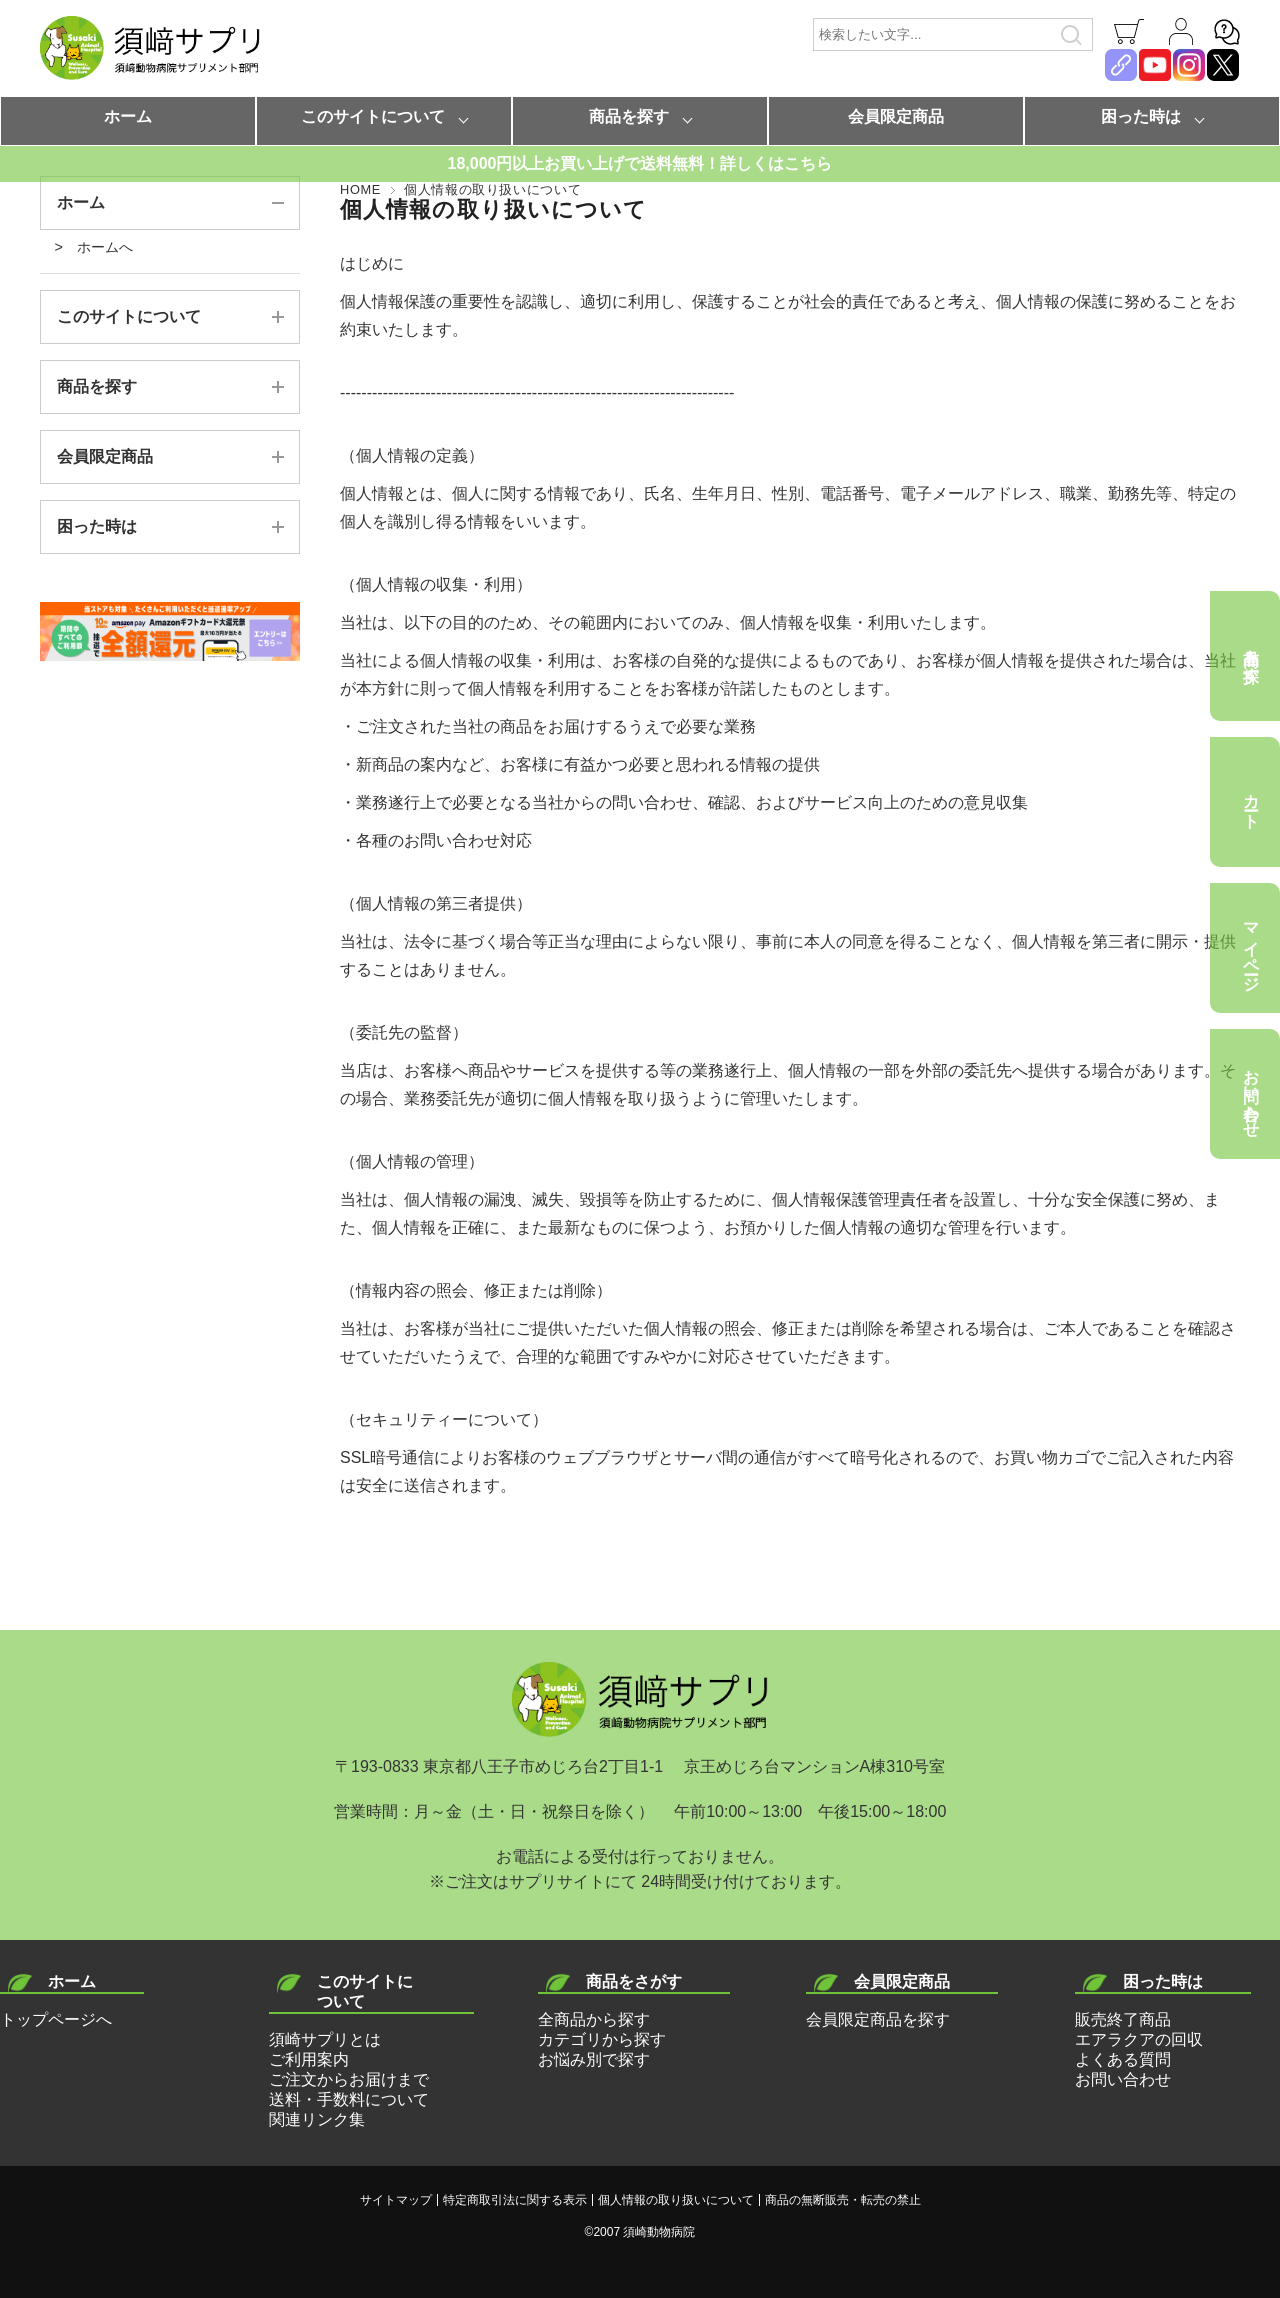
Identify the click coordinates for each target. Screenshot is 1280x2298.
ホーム (128, 116)
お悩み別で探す (594, 2059)
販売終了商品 (1123, 2019)
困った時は (1141, 116)
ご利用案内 (309, 2059)
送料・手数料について (349, 2099)
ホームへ (105, 247)
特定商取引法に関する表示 (515, 2200)
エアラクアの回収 (1139, 2039)
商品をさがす (634, 1981)
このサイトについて (373, 116)
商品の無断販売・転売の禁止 (843, 2200)
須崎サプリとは (325, 2039)
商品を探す (629, 116)
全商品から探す (594, 2019)
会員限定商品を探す (878, 2019)
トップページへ (56, 2019)
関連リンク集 (317, 2119)
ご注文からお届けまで (349, 2079)
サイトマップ (396, 2200)
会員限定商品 (896, 116)
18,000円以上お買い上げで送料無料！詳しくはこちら (640, 163)
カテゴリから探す (602, 2039)
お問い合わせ (1123, 2079)
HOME (360, 189)
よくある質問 (1123, 2059)
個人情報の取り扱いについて (676, 2200)
